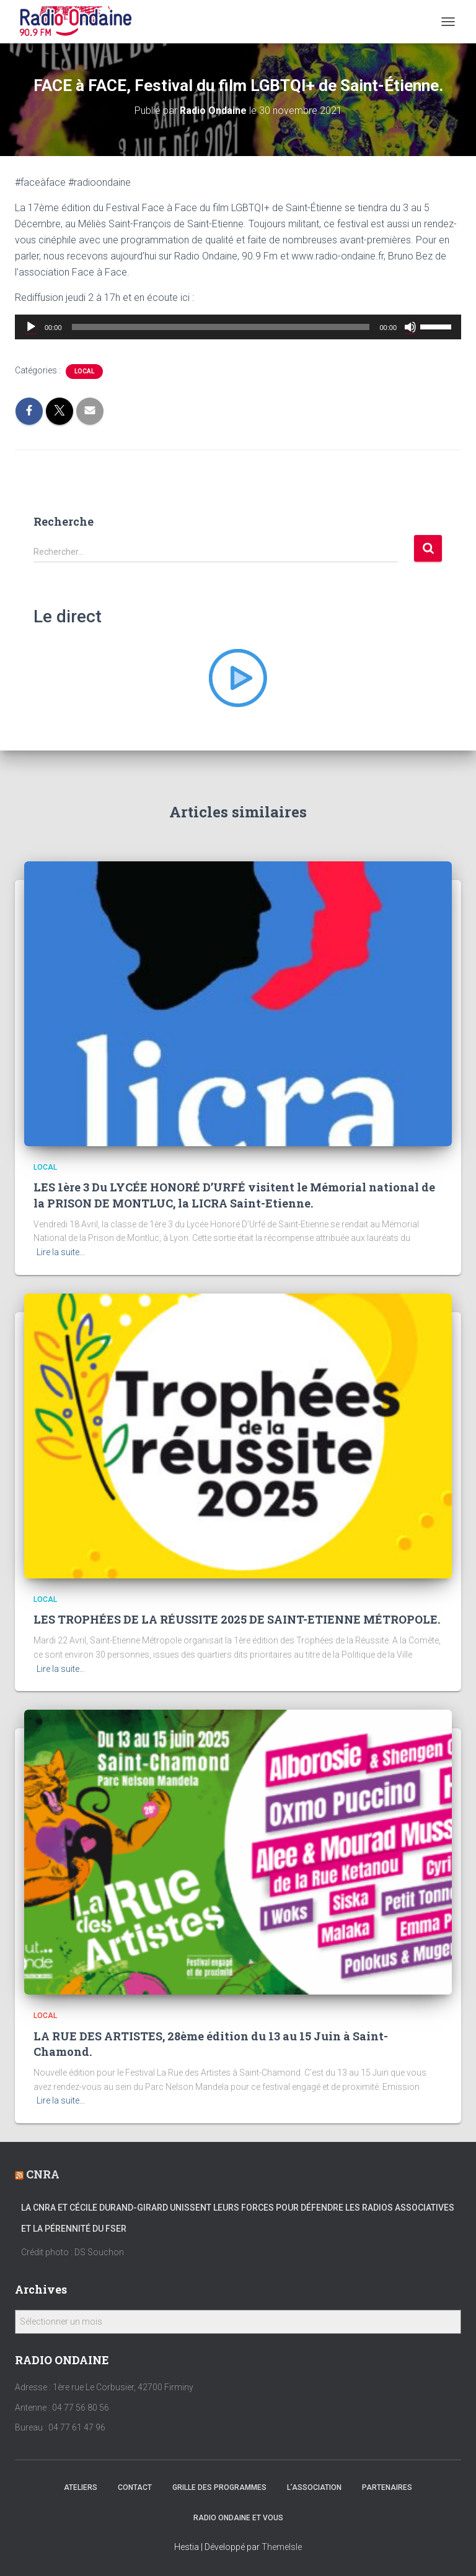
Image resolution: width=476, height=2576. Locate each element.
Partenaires (387, 2487)
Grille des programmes (219, 2487)
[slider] (221, 327)
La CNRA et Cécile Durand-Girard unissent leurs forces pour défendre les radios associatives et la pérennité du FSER (237, 2218)
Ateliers (80, 2487)
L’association (314, 2487)
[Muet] (410, 327)
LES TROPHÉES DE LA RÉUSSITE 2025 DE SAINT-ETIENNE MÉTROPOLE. (236, 1619)
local (84, 371)
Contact (135, 2487)
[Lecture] (31, 327)
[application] (238, 327)
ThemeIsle (282, 2547)
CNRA (43, 2174)
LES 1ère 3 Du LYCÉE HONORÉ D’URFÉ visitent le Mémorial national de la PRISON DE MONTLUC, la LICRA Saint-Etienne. (234, 1195)
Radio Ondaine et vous (238, 2517)
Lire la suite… (61, 1252)
